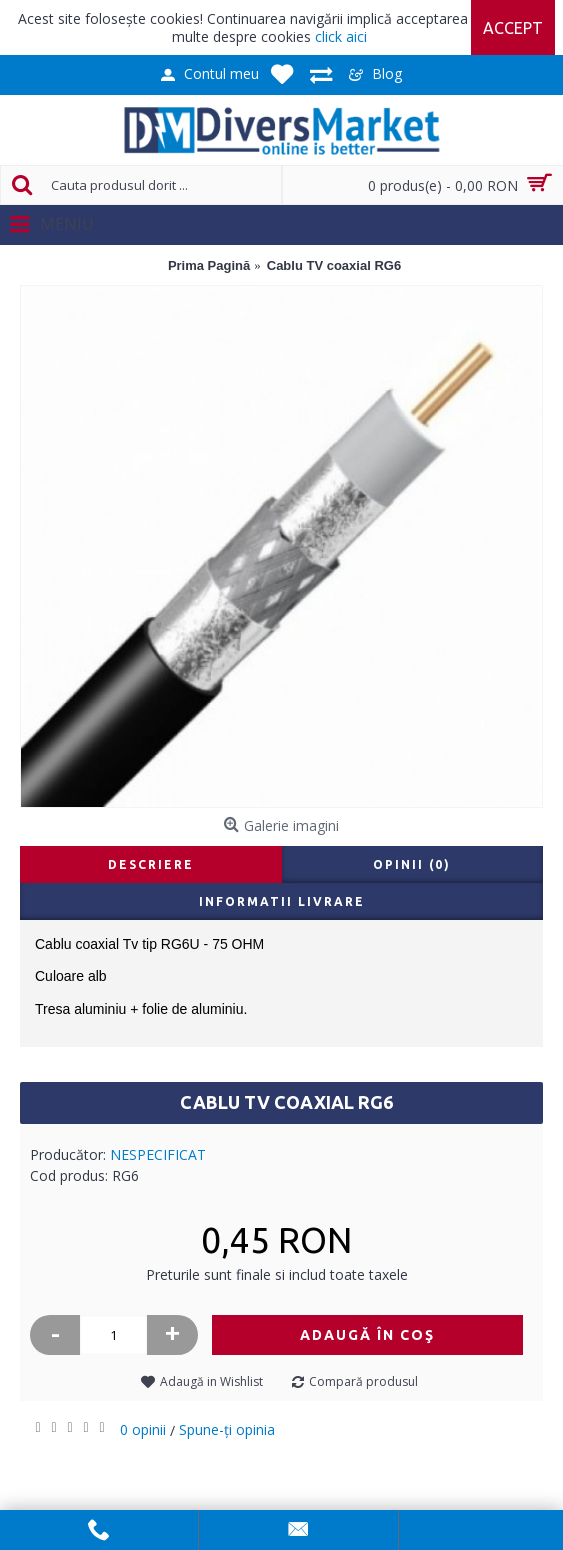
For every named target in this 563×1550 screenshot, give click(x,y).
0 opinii (143, 1429)
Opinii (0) (412, 864)
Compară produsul (363, 1381)
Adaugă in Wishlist (211, 1381)
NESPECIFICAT (158, 1154)
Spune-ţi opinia (227, 1429)
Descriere (151, 864)
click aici (341, 36)
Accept (513, 28)
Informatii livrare (282, 901)
